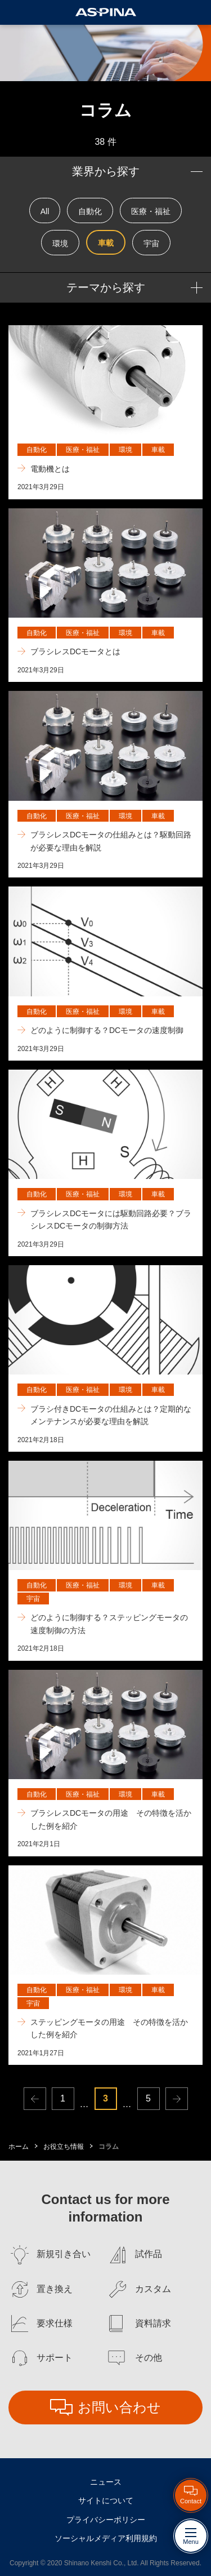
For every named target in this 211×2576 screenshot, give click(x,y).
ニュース (106, 2481)
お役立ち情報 (63, 2147)
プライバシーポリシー (105, 2519)
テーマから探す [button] (105, 287)
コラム (108, 2147)
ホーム (18, 2147)
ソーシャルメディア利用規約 (106, 2538)
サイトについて (105, 2500)
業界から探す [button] (106, 171)
